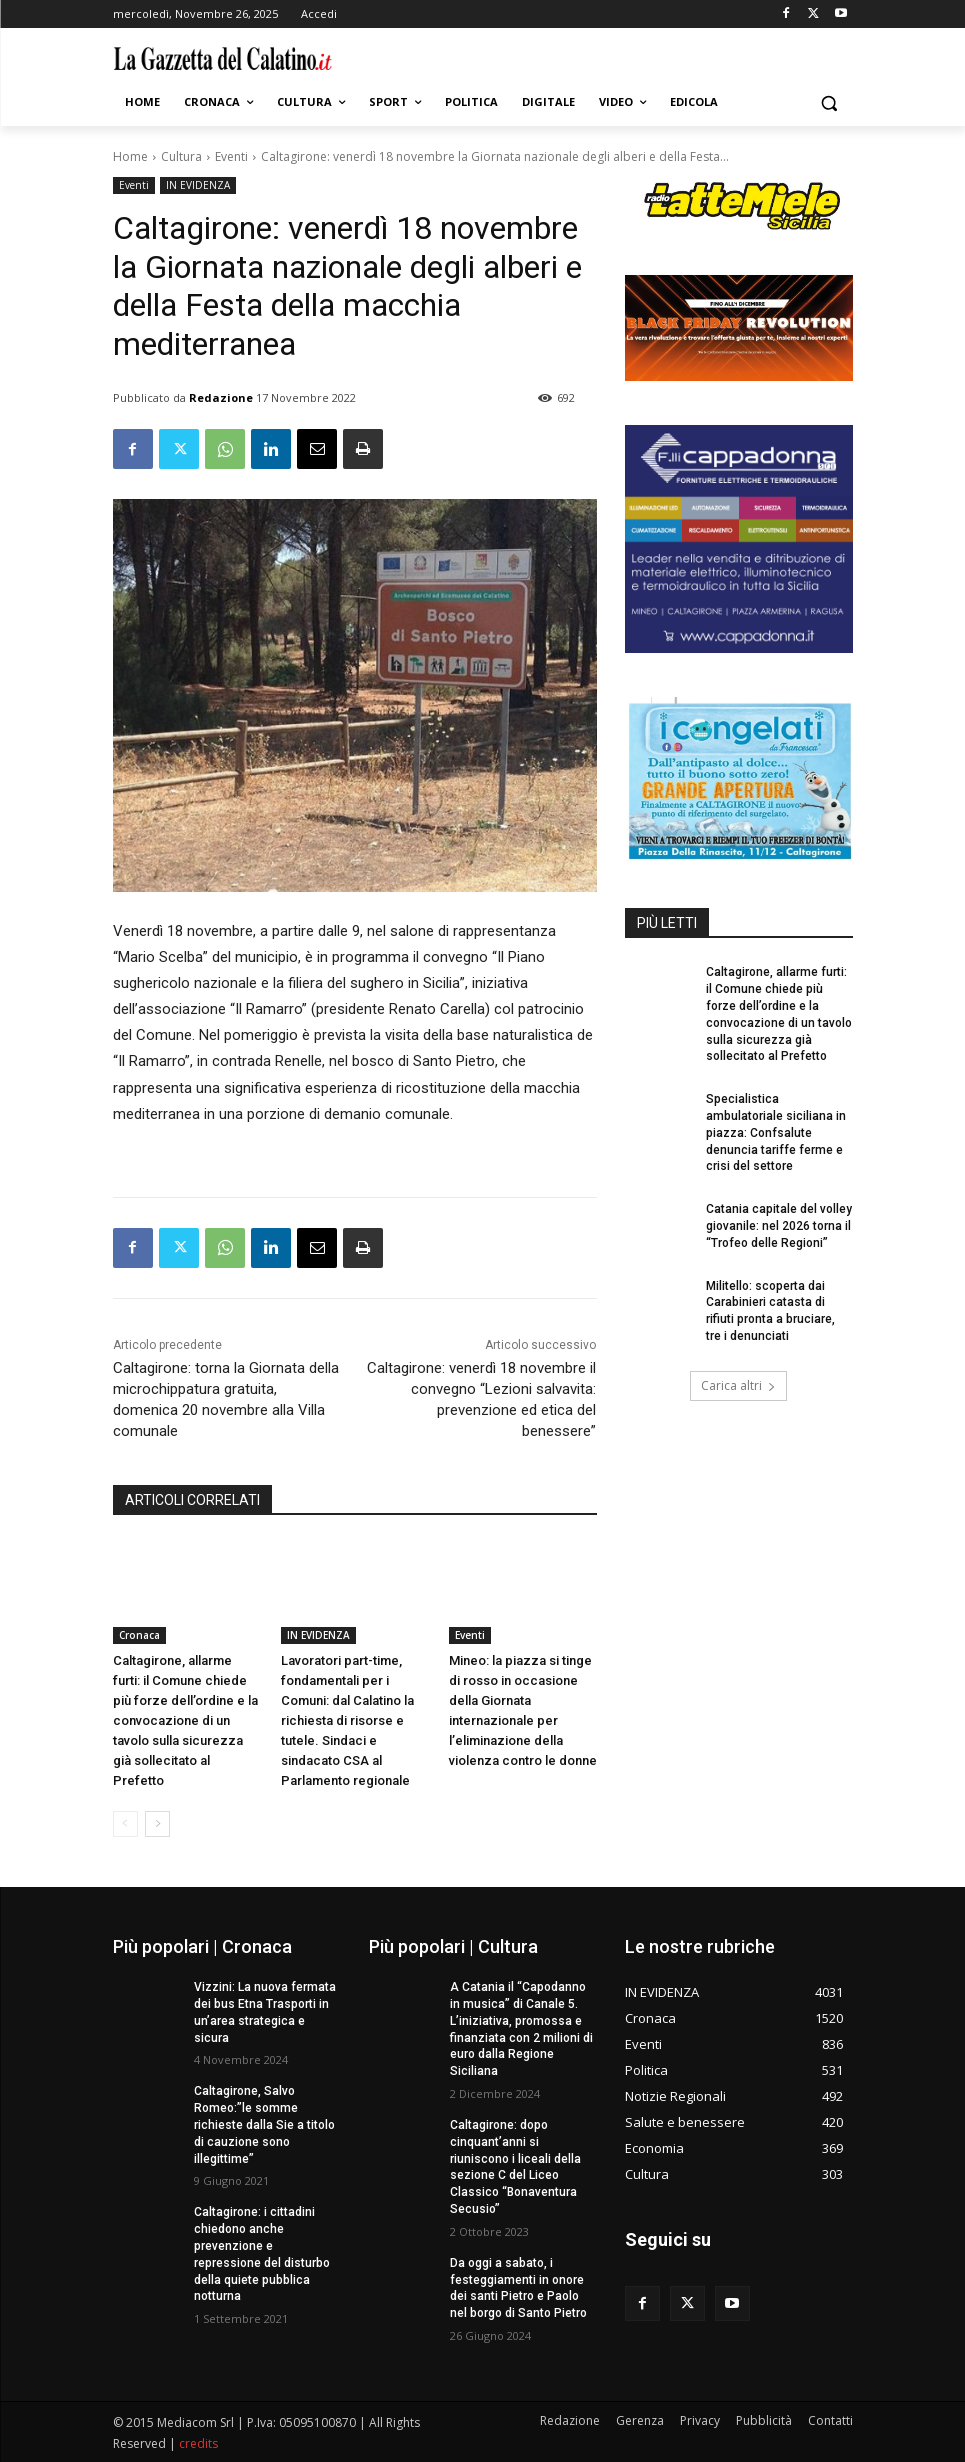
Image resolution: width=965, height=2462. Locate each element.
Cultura (181, 156)
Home (130, 156)
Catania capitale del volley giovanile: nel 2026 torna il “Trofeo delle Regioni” (779, 1226)
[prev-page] (125, 1824)
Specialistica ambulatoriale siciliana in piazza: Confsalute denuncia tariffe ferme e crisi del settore (776, 1132)
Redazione (221, 397)
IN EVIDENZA (198, 185)
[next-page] (157, 1824)
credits (198, 2443)
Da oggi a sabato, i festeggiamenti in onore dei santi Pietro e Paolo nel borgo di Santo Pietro (518, 2288)
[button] (829, 102)
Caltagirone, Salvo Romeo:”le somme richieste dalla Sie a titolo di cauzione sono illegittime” (264, 2124)
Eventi (231, 156)
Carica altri (738, 1385)
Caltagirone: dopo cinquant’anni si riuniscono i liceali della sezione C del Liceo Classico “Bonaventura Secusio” (515, 2167)
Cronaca (139, 1635)
